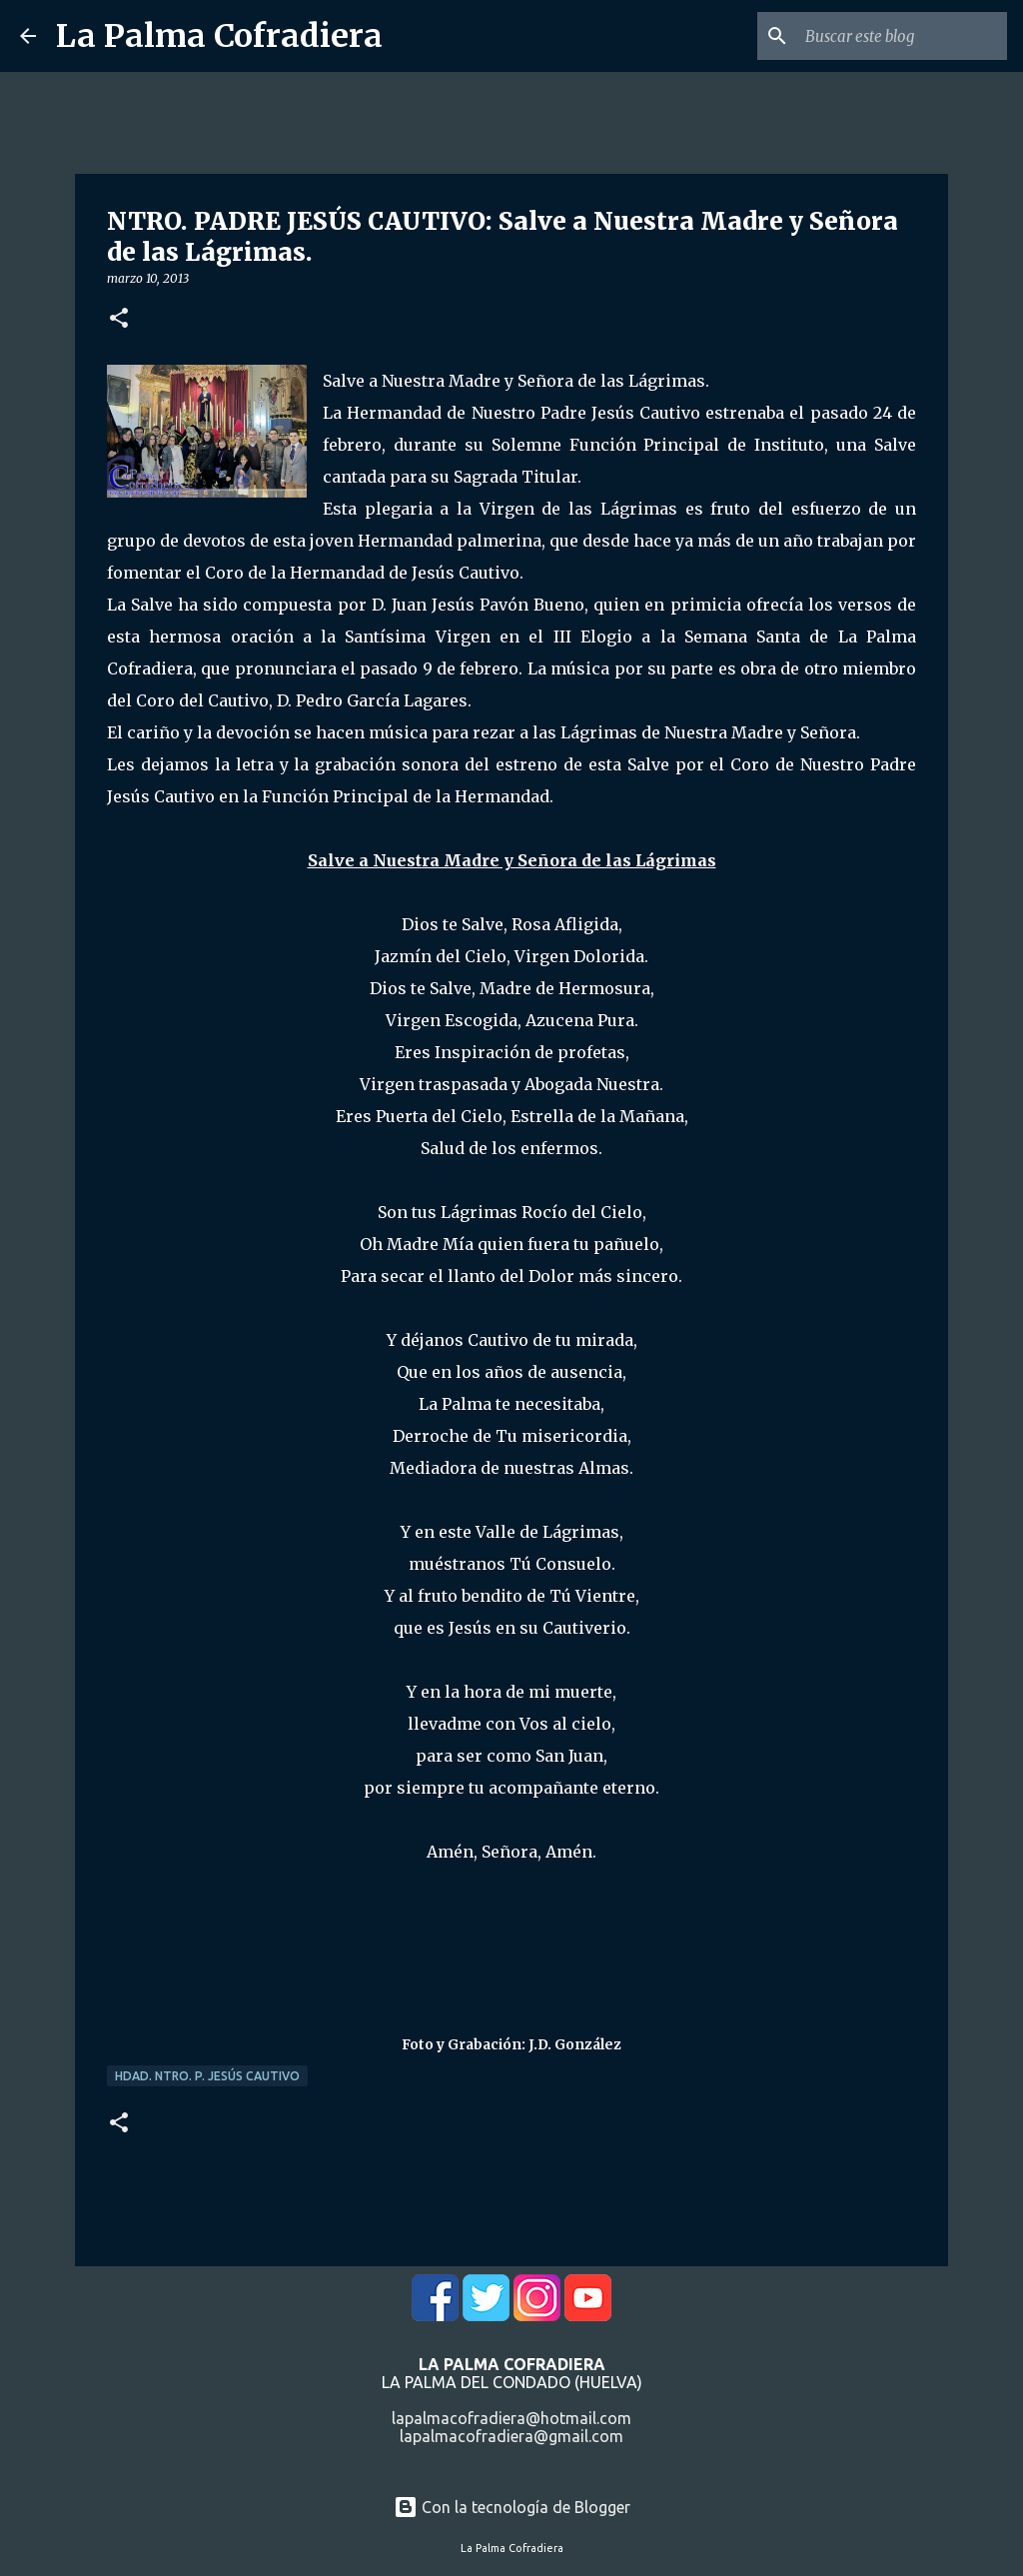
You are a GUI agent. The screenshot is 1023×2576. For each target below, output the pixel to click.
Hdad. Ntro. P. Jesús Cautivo (207, 2075)
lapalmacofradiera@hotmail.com (511, 2418)
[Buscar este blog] (902, 36)
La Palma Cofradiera (219, 36)
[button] (119, 319)
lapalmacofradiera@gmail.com (511, 2436)
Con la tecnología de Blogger (512, 2507)
